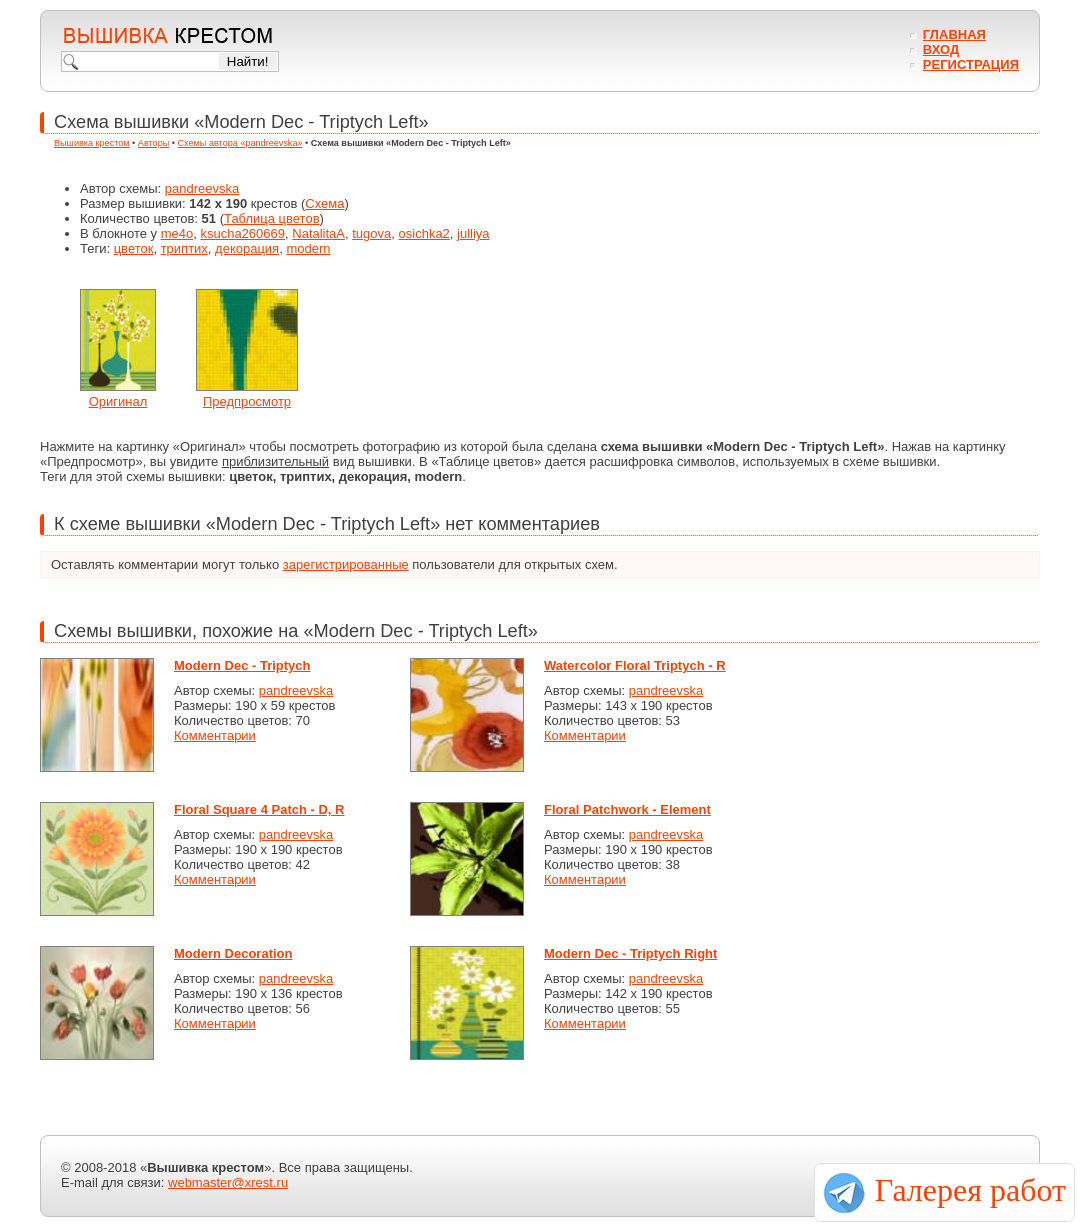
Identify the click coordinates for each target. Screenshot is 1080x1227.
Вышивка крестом (92, 143)
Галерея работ (970, 1190)
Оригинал (118, 401)
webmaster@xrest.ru (228, 1182)
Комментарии (215, 735)
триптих (184, 248)
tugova (371, 233)
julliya (473, 233)
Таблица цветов (272, 218)
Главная (954, 34)
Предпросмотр (247, 401)
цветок (134, 248)
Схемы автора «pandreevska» (240, 143)
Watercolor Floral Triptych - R (635, 665)
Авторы (153, 143)
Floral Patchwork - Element (627, 809)
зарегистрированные (346, 564)
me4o (177, 233)
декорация (247, 248)
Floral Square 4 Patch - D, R (259, 809)
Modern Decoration (233, 953)
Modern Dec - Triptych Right (630, 953)
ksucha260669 (242, 233)
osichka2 (424, 233)
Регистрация (971, 64)
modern (308, 248)
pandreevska (202, 188)
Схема (324, 203)
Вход (941, 49)
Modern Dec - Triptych (242, 665)
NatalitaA (318, 233)
